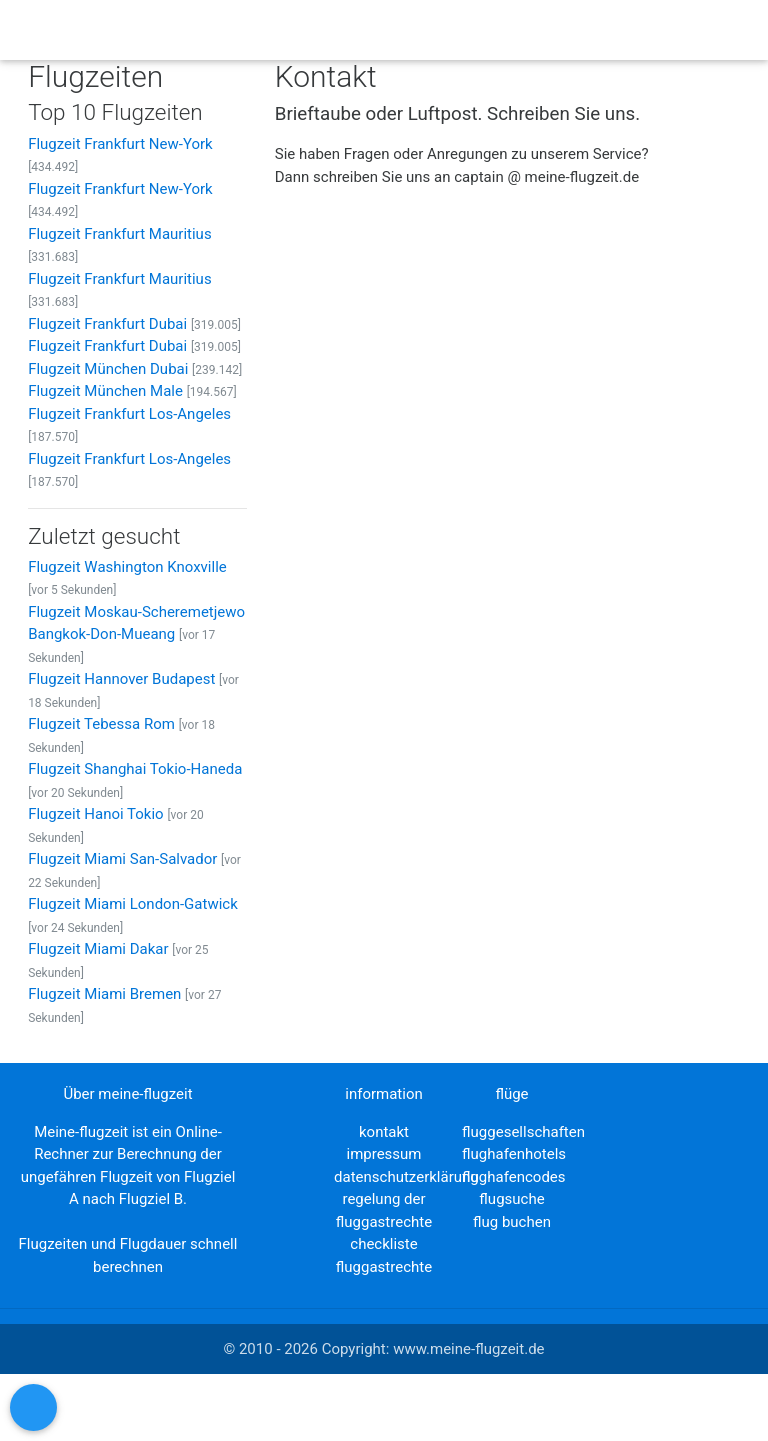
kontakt (384, 1132)
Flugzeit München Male (105, 391)
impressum (383, 1154)
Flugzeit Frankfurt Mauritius (120, 234)
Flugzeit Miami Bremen (104, 994)
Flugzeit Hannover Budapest (121, 679)
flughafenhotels (514, 1154)
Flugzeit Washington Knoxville (127, 567)
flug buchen (512, 1222)
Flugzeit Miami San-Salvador (122, 859)
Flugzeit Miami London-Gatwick (133, 904)
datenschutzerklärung (406, 1177)
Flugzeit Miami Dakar (98, 949)
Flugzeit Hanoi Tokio (96, 814)
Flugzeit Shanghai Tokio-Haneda (135, 769)
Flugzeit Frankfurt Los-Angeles (129, 414)
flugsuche (511, 1199)
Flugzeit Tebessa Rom (101, 724)
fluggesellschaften (523, 1132)
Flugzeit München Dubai (108, 369)
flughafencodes (513, 1177)
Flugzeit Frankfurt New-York (120, 144)
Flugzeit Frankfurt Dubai (107, 324)
